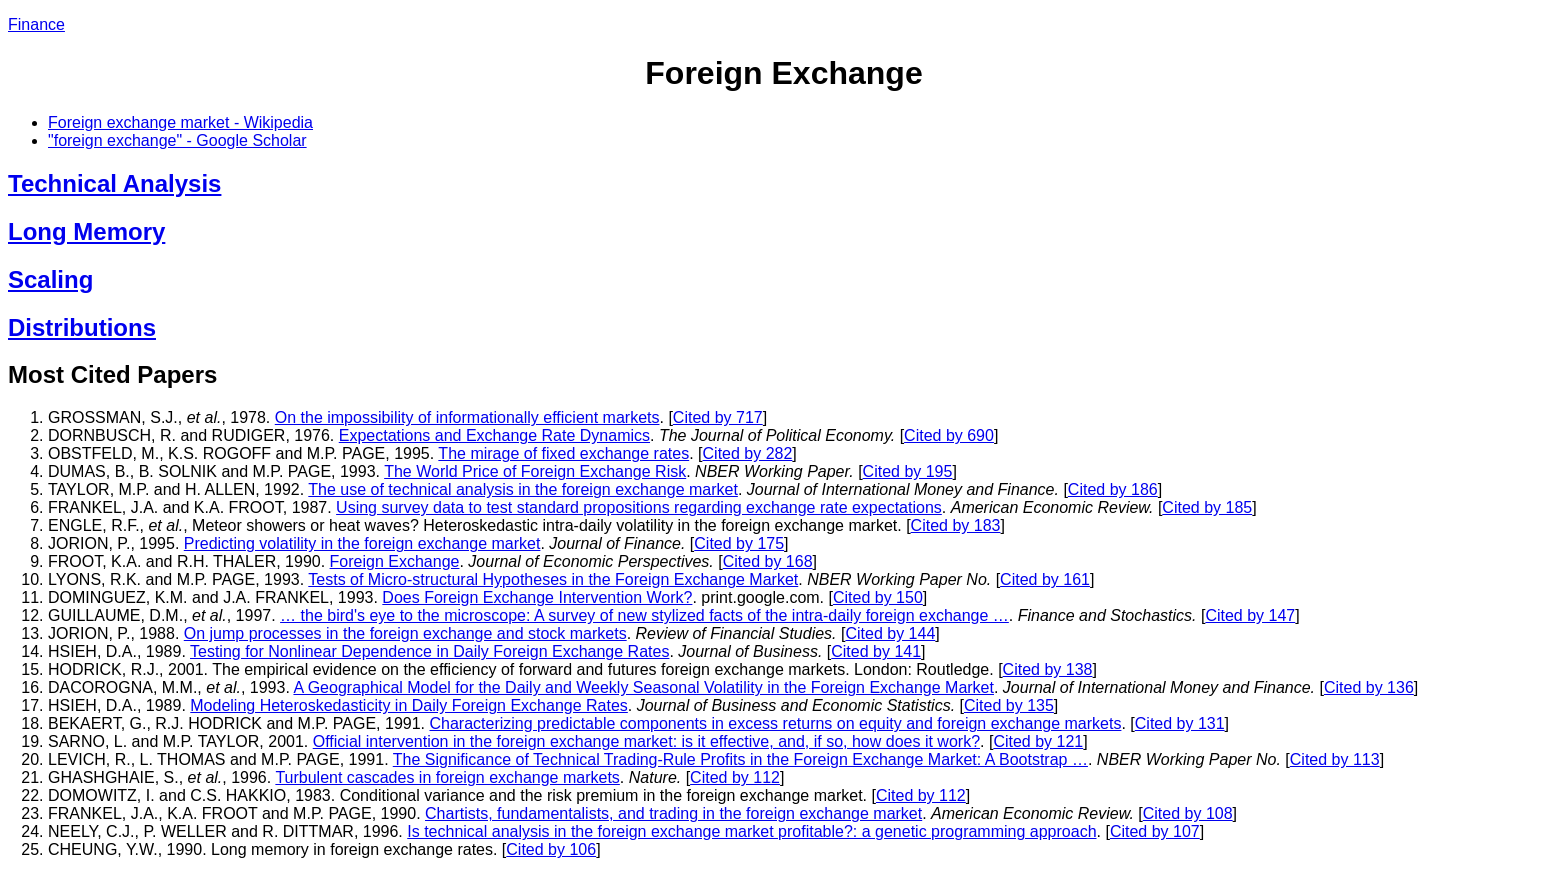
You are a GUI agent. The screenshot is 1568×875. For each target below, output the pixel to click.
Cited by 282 (748, 453)
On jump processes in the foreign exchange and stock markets (405, 633)
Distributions (82, 327)
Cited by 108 (1188, 813)
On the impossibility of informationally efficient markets (467, 417)
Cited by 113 (1335, 759)
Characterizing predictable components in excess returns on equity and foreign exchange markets (775, 723)
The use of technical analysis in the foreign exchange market (523, 489)
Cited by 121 (1038, 741)
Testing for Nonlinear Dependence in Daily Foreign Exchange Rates (429, 651)
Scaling (50, 279)
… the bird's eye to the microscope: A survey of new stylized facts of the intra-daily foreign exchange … (644, 615)
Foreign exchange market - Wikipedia (180, 122)
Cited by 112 (735, 777)
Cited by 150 (878, 597)
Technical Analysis (114, 183)
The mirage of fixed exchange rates (563, 453)
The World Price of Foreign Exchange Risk (535, 471)
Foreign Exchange (395, 561)
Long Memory (86, 231)
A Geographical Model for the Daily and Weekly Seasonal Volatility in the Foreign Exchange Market (643, 687)
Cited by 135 (1009, 705)
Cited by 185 (1207, 507)
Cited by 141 (876, 651)
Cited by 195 (908, 471)
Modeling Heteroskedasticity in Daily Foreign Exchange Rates (409, 705)
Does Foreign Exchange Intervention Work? (537, 597)
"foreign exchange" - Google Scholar (177, 140)
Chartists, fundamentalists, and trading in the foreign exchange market (673, 813)
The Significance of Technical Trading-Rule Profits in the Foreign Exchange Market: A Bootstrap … (740, 759)
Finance (36, 24)
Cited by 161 (1045, 579)
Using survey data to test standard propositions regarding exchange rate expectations (639, 507)
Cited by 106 (551, 849)
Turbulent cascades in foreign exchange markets (447, 777)
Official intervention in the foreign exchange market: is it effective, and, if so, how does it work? (646, 741)
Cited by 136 (1369, 687)
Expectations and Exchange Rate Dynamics (494, 435)
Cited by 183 (956, 525)
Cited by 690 (949, 435)
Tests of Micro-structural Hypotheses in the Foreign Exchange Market (553, 579)
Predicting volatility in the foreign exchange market (362, 543)
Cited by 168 (768, 561)
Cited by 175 (739, 543)
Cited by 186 (1113, 489)
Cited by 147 (1250, 615)
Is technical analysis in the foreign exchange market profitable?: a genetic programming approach (751, 831)
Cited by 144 (890, 633)
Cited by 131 (1180, 723)
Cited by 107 (1155, 831)
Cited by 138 (1048, 669)
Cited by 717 (718, 417)
